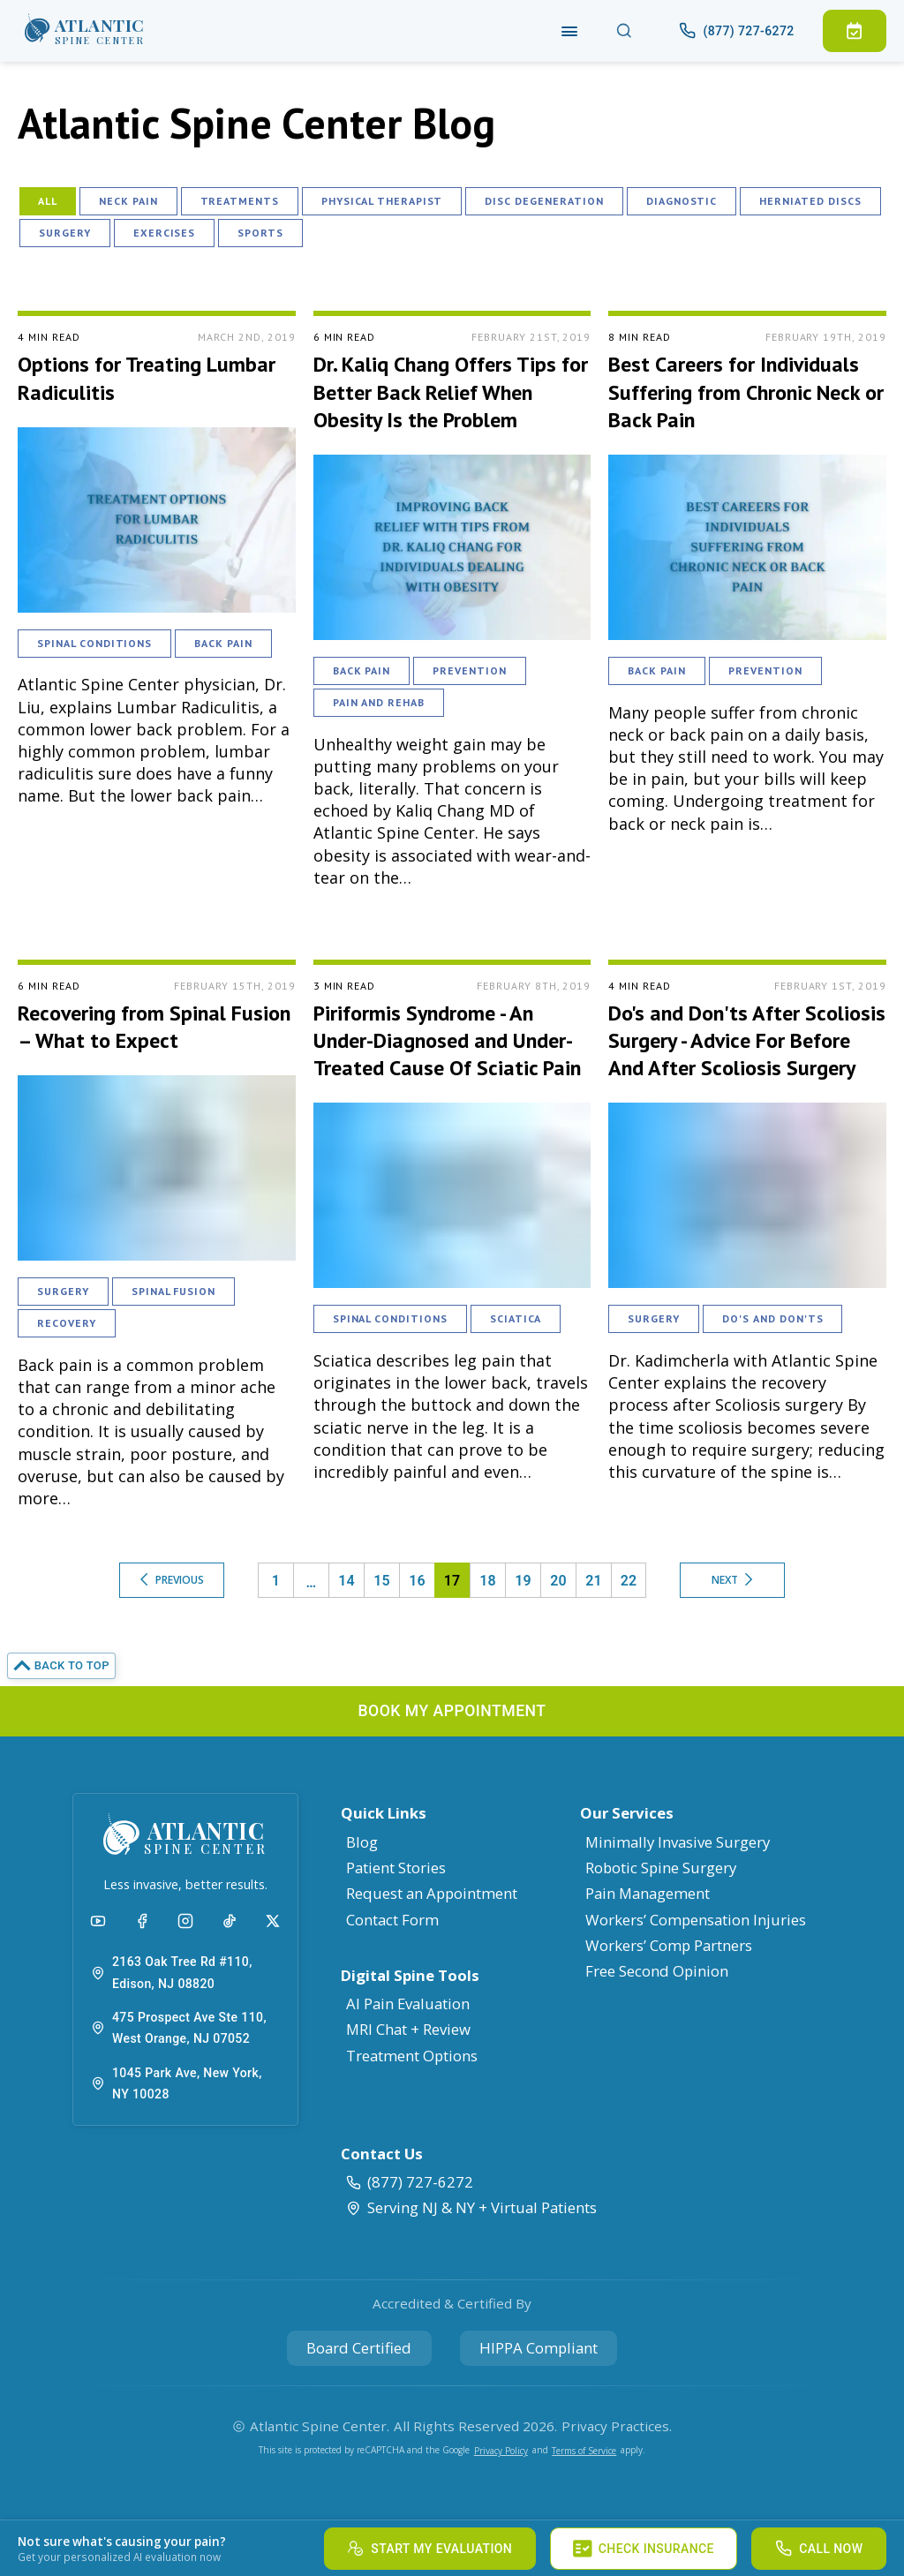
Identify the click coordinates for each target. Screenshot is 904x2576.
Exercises (164, 232)
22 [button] (628, 1580)
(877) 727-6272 (409, 2182)
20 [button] (558, 1580)
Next (732, 1579)
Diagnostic (682, 200)
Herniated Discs (810, 200)
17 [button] (452, 1580)
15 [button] (382, 1580)
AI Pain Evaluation (408, 2003)
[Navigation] (569, 30)
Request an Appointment (431, 1893)
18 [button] (488, 1580)
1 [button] (276, 1580)
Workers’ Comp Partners (668, 1945)
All (47, 200)
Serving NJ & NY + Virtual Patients (471, 2207)
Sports (260, 232)
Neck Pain (128, 200)
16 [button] (417, 1580)
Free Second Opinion (656, 1971)
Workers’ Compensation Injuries (695, 1919)
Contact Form (392, 1919)
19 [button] (523, 1580)
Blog (362, 1842)
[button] (85, 31)
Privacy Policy (501, 2450)
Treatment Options (412, 2055)
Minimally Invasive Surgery (677, 1842)
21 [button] (593, 1580)
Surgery (65, 232)
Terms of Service (584, 2450)
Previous (172, 1579)
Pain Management (647, 1893)
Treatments (240, 200)
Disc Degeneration (544, 200)
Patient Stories (396, 1867)
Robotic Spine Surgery (660, 1867)
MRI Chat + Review (408, 2029)
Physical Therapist (381, 200)
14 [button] (346, 1580)
